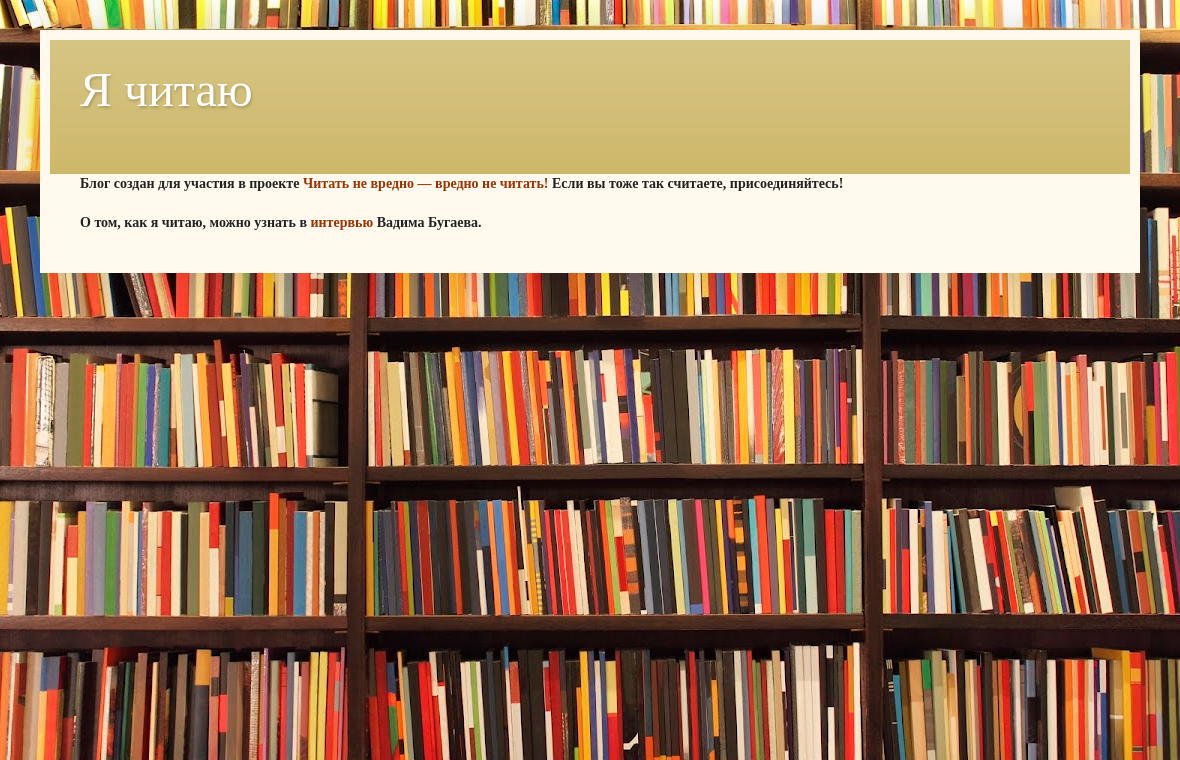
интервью (341, 222)
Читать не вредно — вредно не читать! (426, 183)
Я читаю (166, 89)
